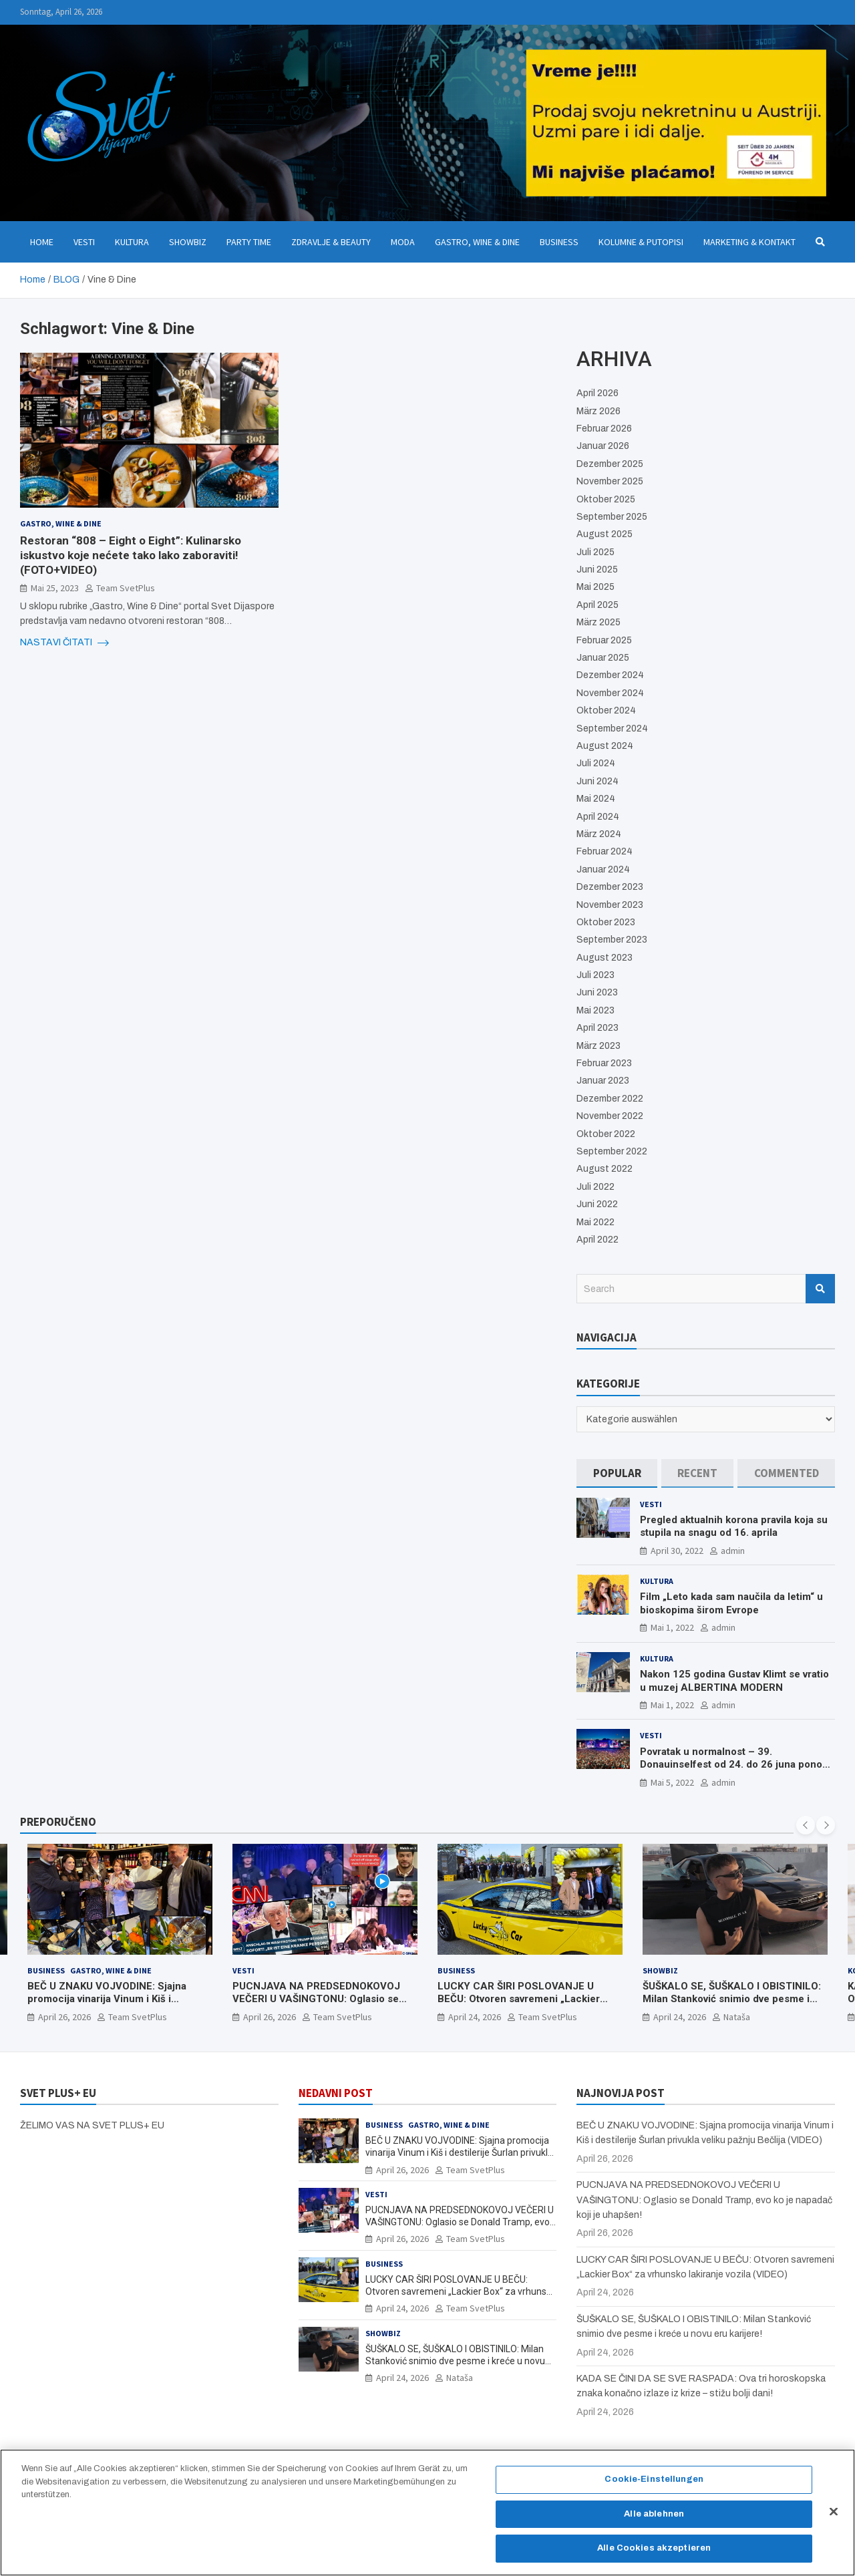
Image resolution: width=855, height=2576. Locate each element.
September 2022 (611, 1151)
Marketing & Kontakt (749, 242)
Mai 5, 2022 (672, 1782)
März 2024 (598, 834)
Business (559, 242)
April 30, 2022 (677, 1551)
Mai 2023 (595, 1010)
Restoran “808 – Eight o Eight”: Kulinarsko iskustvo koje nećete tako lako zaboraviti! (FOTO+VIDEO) (130, 555)
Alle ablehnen (654, 2520)
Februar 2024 (604, 851)
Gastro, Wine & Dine (477, 242)
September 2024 (612, 728)
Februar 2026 (604, 429)
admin (733, 1551)
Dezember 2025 (609, 464)
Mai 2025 (595, 587)
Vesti (84, 242)
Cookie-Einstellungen (654, 2486)
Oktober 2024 (606, 710)
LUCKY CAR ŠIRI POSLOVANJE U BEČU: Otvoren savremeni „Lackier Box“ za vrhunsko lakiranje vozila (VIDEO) (519, 2006)
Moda (403, 242)
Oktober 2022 (605, 1134)
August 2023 (604, 958)
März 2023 (598, 1046)
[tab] (616, 1473)
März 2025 (598, 622)
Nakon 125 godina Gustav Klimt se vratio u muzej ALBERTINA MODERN (734, 1681)
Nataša (736, 2017)
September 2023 (611, 940)
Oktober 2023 (605, 922)
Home (41, 242)
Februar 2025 (604, 640)
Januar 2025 (602, 658)
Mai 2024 (595, 799)
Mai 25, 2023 (55, 588)
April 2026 (597, 393)
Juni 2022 (597, 1204)
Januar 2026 (602, 446)
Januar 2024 (603, 869)
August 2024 (604, 746)
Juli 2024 (595, 763)
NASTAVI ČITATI (64, 642)
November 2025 (609, 481)
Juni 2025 (597, 570)
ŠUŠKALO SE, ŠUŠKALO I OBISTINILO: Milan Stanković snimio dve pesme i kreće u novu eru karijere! (732, 1999)
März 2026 (598, 411)
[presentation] (805, 1825)
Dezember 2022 (609, 1099)
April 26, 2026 (64, 2017)
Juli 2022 (595, 1187)
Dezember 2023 (609, 887)
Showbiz (187, 242)
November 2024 (610, 693)
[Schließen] (833, 2518)
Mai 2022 (595, 1222)
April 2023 (597, 1028)
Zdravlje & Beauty (331, 242)
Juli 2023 (595, 975)
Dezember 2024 (610, 675)
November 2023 (609, 905)
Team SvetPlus (125, 588)
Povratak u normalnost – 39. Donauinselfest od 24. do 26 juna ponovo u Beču (736, 1765)
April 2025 (597, 605)
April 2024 (597, 817)
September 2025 (611, 517)
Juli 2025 (595, 552)
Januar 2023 (602, 1081)
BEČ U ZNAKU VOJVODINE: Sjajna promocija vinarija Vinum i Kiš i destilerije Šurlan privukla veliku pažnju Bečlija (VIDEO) (119, 2006)
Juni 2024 (597, 781)
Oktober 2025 (605, 499)
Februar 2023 (604, 1063)
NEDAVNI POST (336, 2093)
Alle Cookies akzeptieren (654, 2555)
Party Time (248, 242)
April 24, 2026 (474, 2017)
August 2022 (604, 1169)
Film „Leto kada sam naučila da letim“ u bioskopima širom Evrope (731, 1603)
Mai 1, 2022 (672, 1627)
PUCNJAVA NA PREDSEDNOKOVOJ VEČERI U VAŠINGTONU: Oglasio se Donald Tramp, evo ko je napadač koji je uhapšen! (319, 2006)
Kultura (132, 242)
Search (820, 1288)
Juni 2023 (597, 992)
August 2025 (604, 534)
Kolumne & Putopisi (640, 242)
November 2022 (609, 1116)
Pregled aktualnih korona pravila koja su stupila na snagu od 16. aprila (734, 1526)
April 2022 (597, 1240)
